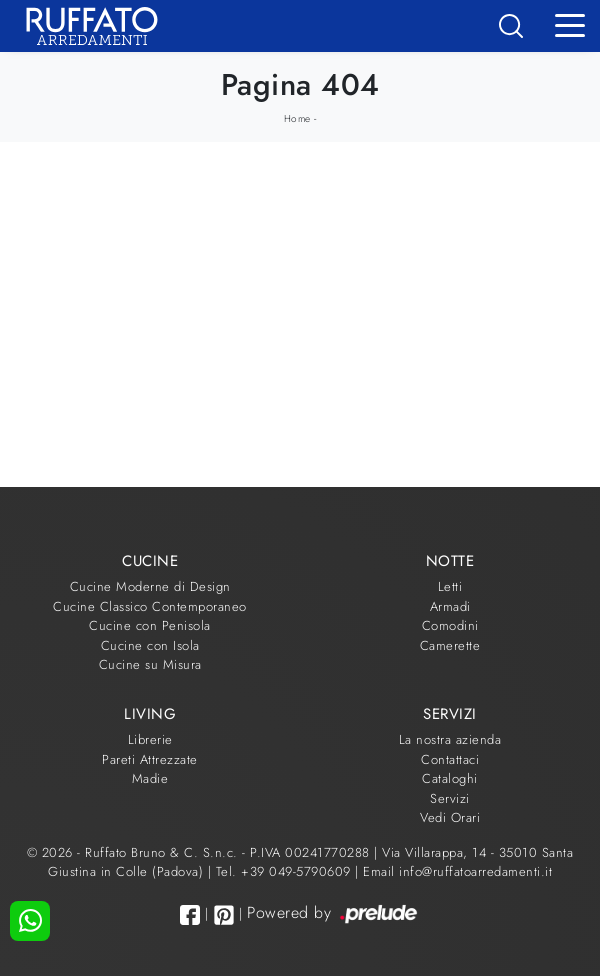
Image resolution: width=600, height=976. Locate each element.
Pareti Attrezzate (150, 759)
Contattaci (450, 759)
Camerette (450, 645)
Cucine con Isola (150, 645)
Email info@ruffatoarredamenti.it (457, 871)
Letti (450, 586)
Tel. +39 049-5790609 (286, 871)
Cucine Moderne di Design (150, 586)
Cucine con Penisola (150, 625)
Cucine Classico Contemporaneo (150, 606)
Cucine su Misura (150, 664)
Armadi (450, 606)
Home (297, 118)
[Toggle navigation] (570, 24)
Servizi (450, 798)
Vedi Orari (450, 817)
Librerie (150, 739)
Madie (150, 778)
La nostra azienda (450, 739)
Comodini (450, 625)
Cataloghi (450, 778)
